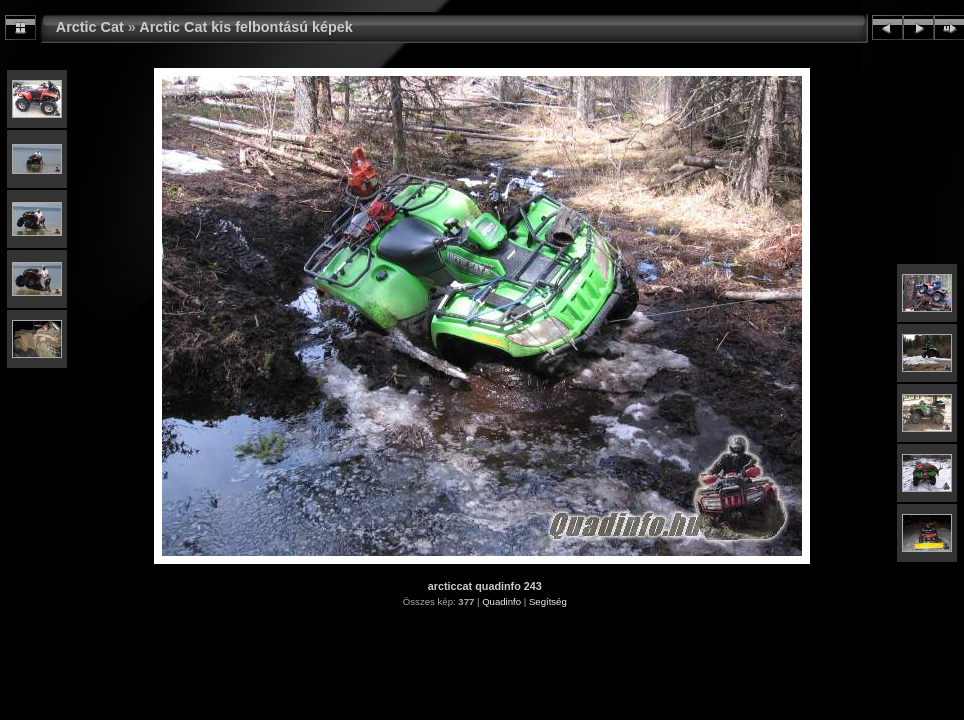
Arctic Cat (90, 27)
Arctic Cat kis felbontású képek (246, 27)
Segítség (548, 601)
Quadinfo (501, 601)
